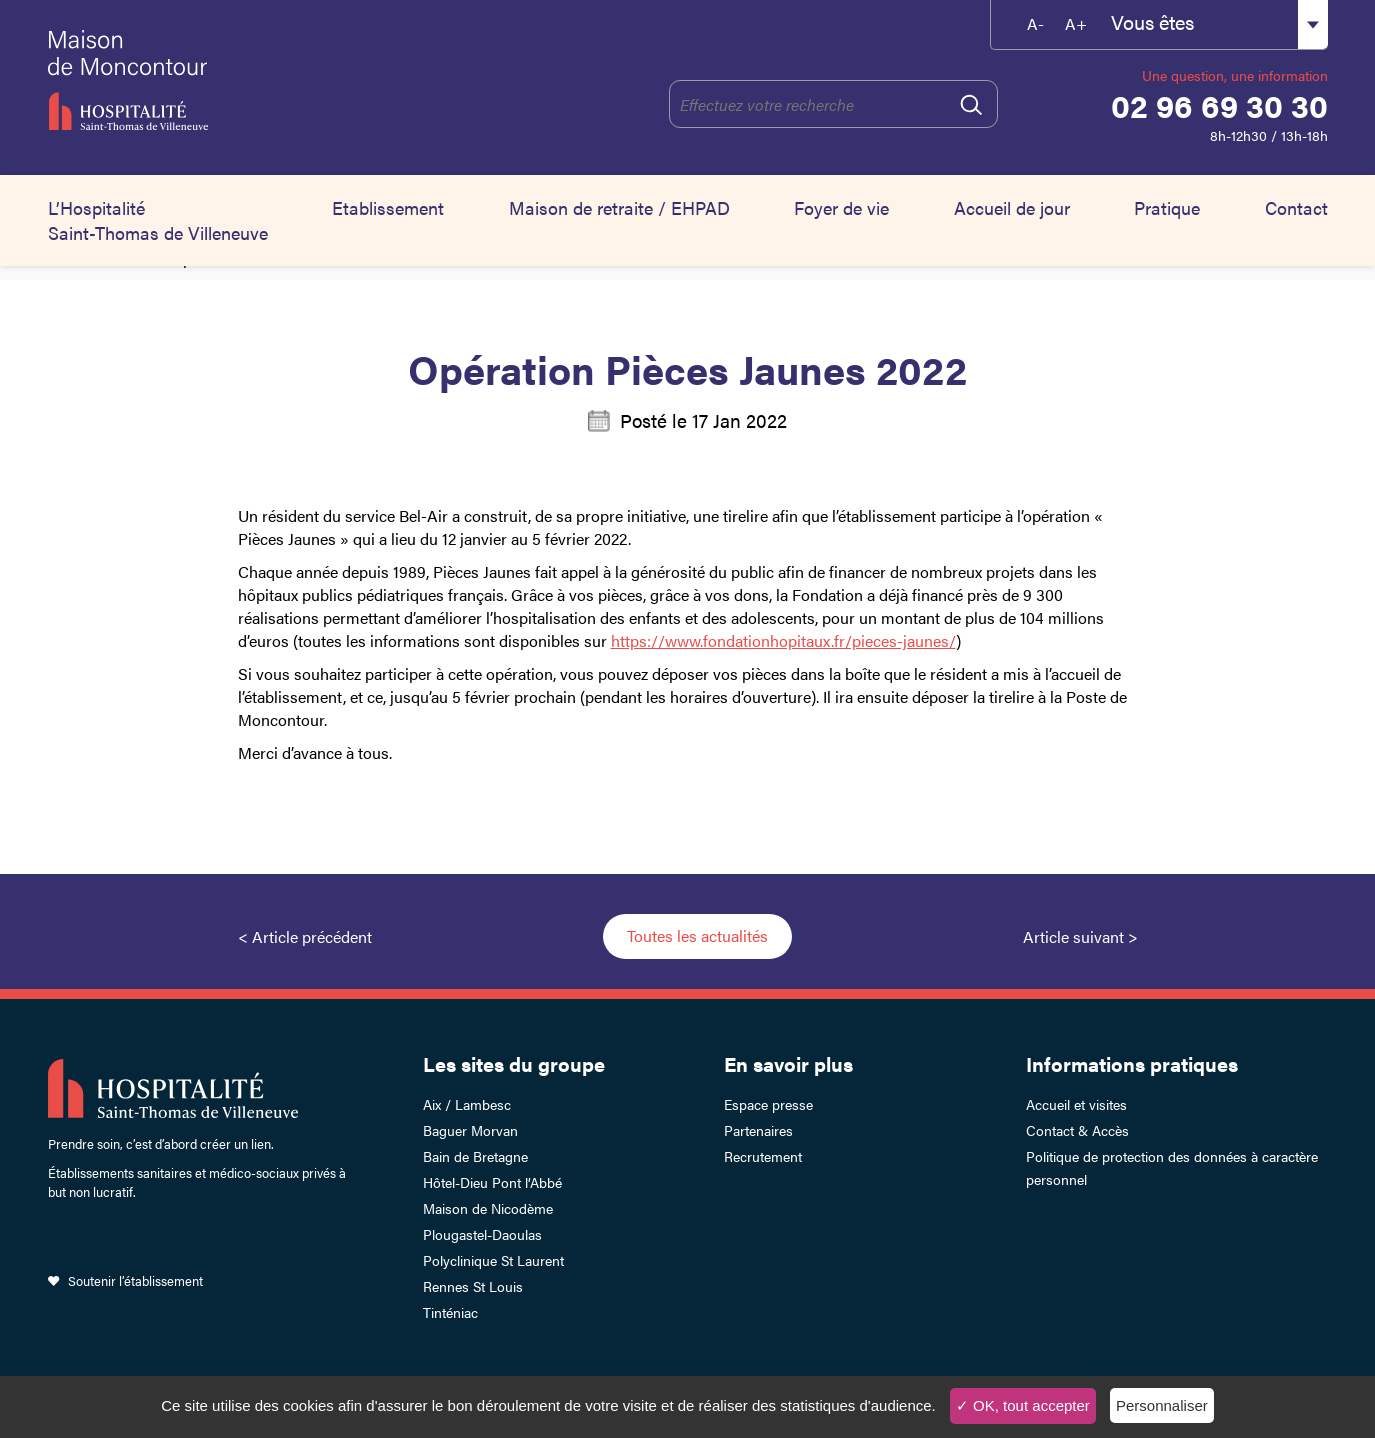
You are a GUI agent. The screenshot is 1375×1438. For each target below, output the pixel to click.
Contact (1296, 207)
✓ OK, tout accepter (1023, 1405)
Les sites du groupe (514, 1063)
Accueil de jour (1012, 207)
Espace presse (768, 1104)
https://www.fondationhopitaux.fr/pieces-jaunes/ (783, 640)
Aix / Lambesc (467, 1104)
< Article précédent (305, 936)
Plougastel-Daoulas (482, 1234)
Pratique (1167, 207)
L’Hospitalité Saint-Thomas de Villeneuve (158, 220)
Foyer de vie (841, 207)
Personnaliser (1162, 1405)
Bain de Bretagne (475, 1156)
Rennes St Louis (473, 1286)
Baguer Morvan (470, 1130)
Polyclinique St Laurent (493, 1260)
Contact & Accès (1077, 1130)
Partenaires (758, 1130)
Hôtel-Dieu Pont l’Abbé (492, 1182)
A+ (1076, 23)
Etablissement (388, 207)
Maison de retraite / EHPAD (619, 207)
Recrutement (763, 1156)
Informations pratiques (1132, 1063)
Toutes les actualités (697, 935)
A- (1035, 23)
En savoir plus (788, 1063)
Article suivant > (1080, 936)
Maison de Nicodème (488, 1208)
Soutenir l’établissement (135, 1280)
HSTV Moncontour (225, 80)
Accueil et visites (1076, 1104)
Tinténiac (450, 1312)
